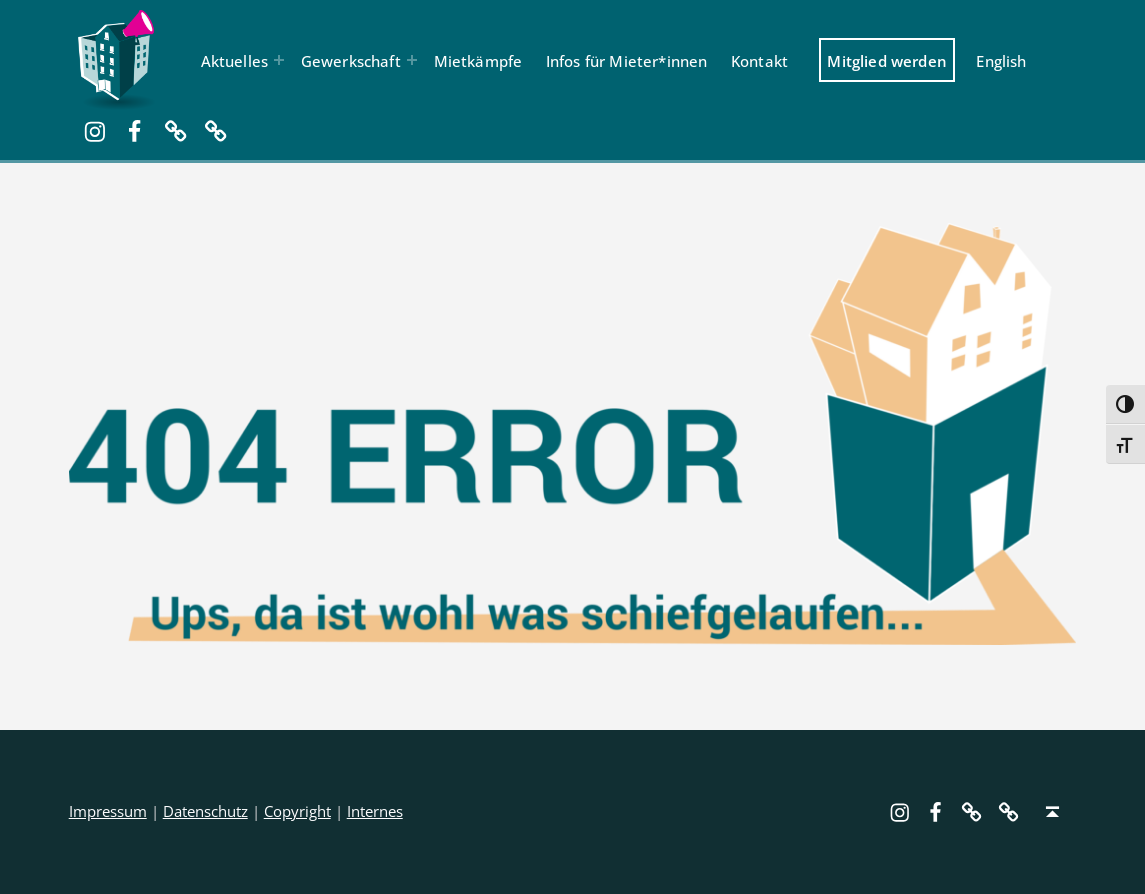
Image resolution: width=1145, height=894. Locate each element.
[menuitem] (1001, 59)
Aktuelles (235, 61)
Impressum (108, 811)
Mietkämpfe (478, 61)
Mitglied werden (887, 61)
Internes (375, 811)
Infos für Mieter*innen (627, 61)
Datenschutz (205, 811)
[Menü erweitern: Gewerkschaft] (412, 60)
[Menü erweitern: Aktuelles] (279, 60)
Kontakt (759, 61)
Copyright (297, 811)
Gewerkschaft (351, 61)
